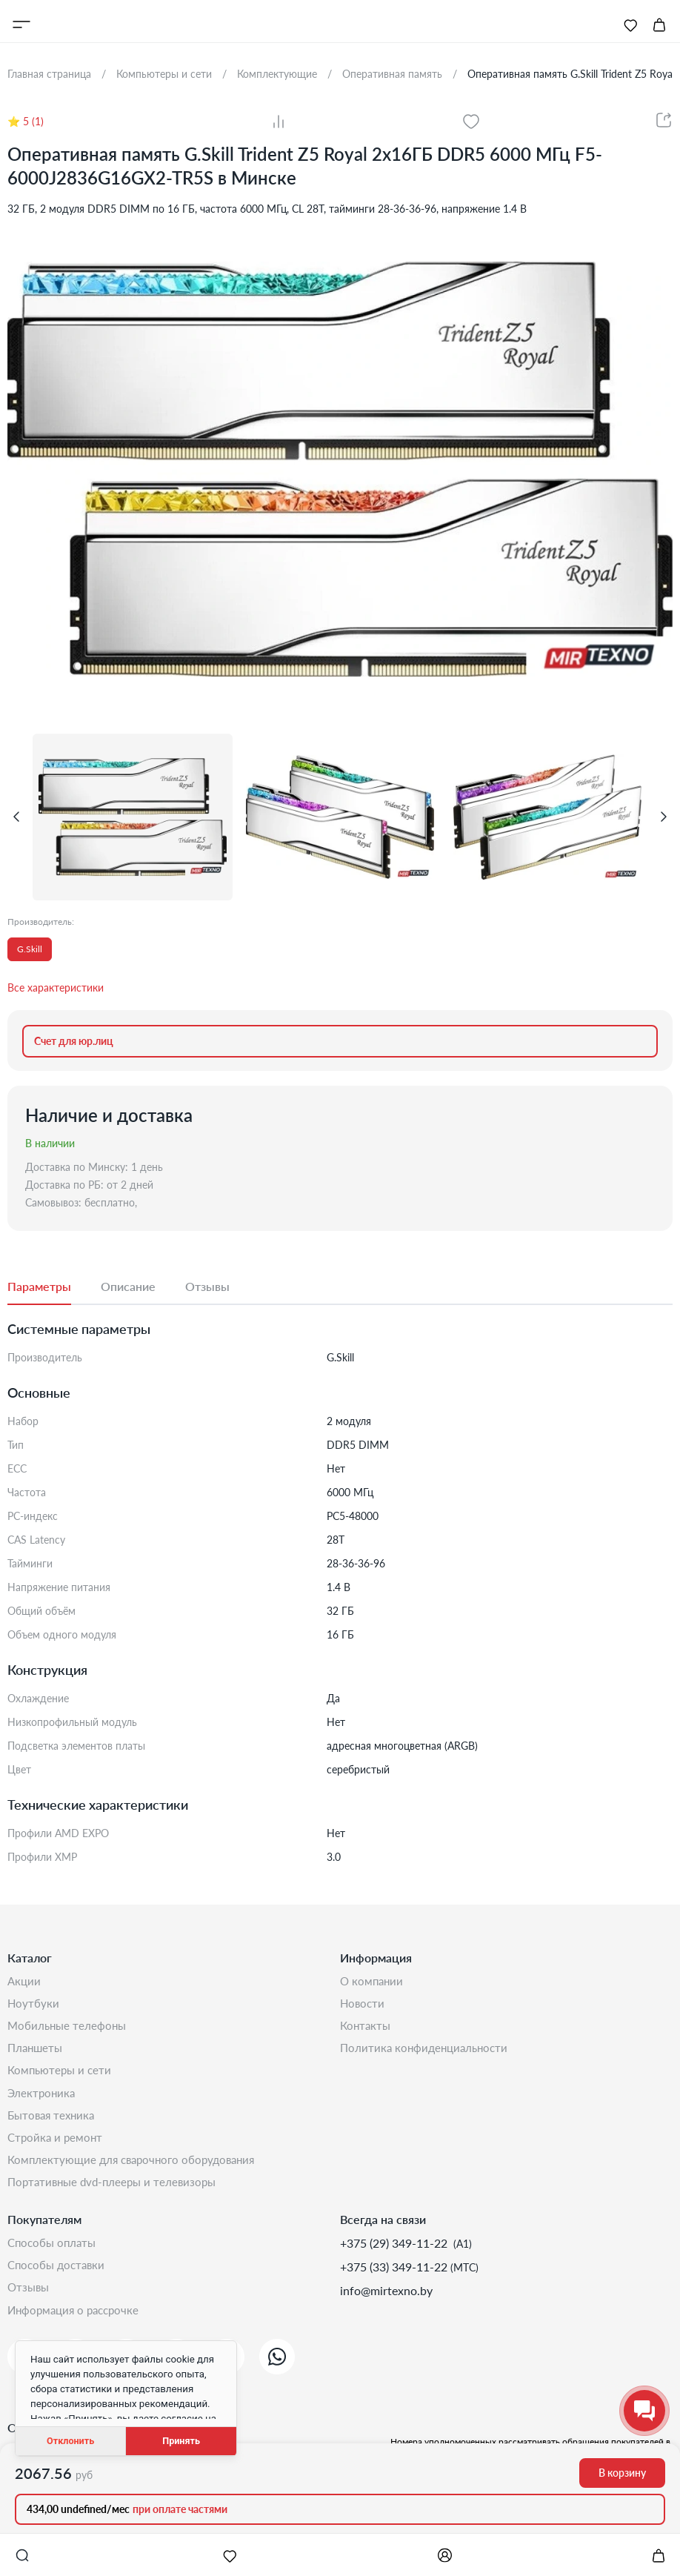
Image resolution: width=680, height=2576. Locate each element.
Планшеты (36, 2052)
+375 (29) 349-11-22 (395, 2257)
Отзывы (29, 2304)
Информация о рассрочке (77, 2328)
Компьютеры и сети (61, 2076)
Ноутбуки (33, 2005)
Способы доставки (58, 2281)
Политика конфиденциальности (427, 2052)
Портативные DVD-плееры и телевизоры (116, 2195)
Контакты (366, 2029)
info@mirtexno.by (386, 2304)
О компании (373, 1981)
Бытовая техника (53, 2124)
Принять (181, 2440)
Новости (363, 2005)
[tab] (54, 1287)
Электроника (42, 2100)
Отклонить (70, 2440)
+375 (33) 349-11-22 (395, 2281)
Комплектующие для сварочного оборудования (137, 2171)
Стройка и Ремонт (56, 2147)
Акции (24, 1981)
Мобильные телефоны (68, 2029)
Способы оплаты (54, 2257)
